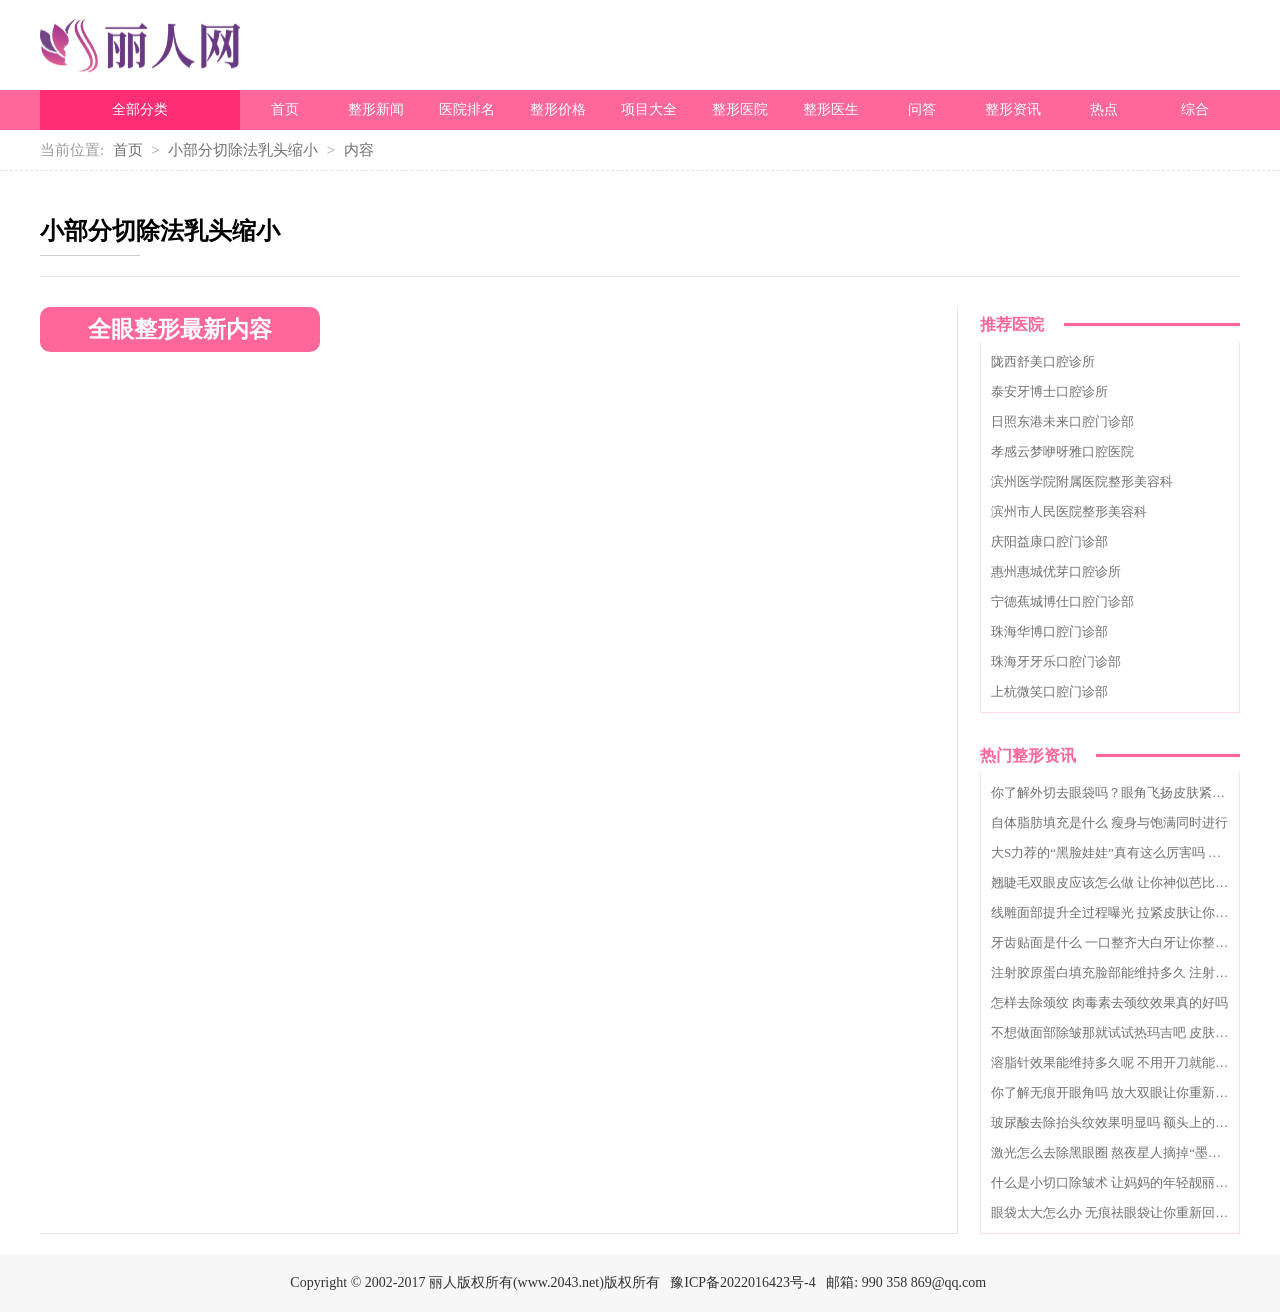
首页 (285, 109)
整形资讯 (1013, 109)
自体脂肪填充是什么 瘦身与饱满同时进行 (1109, 822)
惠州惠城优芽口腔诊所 (1056, 571)
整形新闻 (376, 109)
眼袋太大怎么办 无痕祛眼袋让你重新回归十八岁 (1129, 1212)
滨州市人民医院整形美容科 (1069, 511)
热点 (1104, 109)
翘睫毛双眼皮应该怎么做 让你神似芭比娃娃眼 (1122, 882)
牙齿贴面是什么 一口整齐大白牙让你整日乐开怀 (1129, 942)
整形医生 (831, 109)
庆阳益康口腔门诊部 (1049, 541)
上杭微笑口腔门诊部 (1049, 691)
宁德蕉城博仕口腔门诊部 (1062, 601)
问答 (922, 109)
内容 (359, 150)
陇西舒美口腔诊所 (1043, 361)
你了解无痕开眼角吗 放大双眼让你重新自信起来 (1129, 1092)
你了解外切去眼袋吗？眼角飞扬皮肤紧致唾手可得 (1134, 792)
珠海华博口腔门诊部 (1049, 631)
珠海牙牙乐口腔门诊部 (1056, 661)
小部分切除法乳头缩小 (243, 150)
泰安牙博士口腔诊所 (1049, 391)
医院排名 (467, 109)
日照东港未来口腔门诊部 (1062, 421)
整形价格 (558, 109)
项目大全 (649, 109)
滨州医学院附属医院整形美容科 (1082, 481)
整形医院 (740, 109)
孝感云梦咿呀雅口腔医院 (1062, 451)
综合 (1195, 109)
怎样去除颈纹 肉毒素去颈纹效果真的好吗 (1109, 1002)
